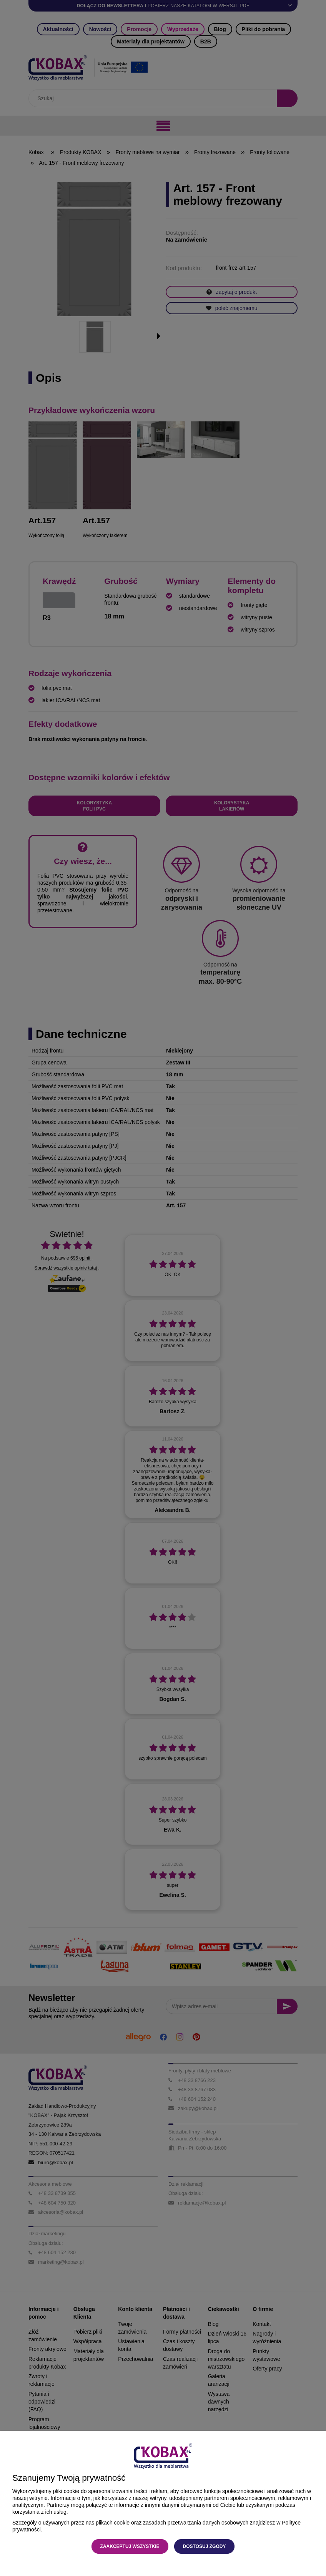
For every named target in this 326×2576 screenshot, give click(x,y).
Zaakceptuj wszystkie (130, 2546)
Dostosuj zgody (204, 2546)
